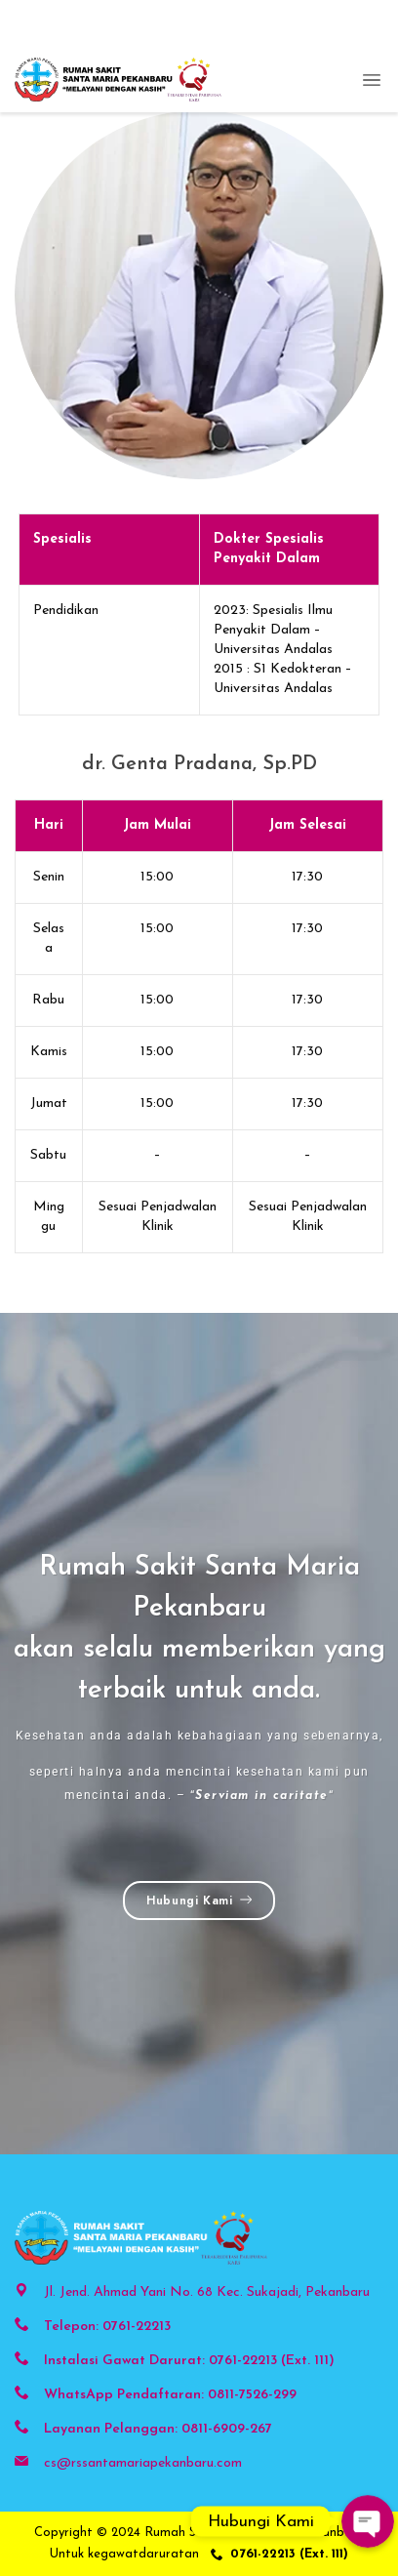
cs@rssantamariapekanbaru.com (143, 2463)
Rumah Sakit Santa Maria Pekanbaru (254, 2532)
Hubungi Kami (198, 1900)
